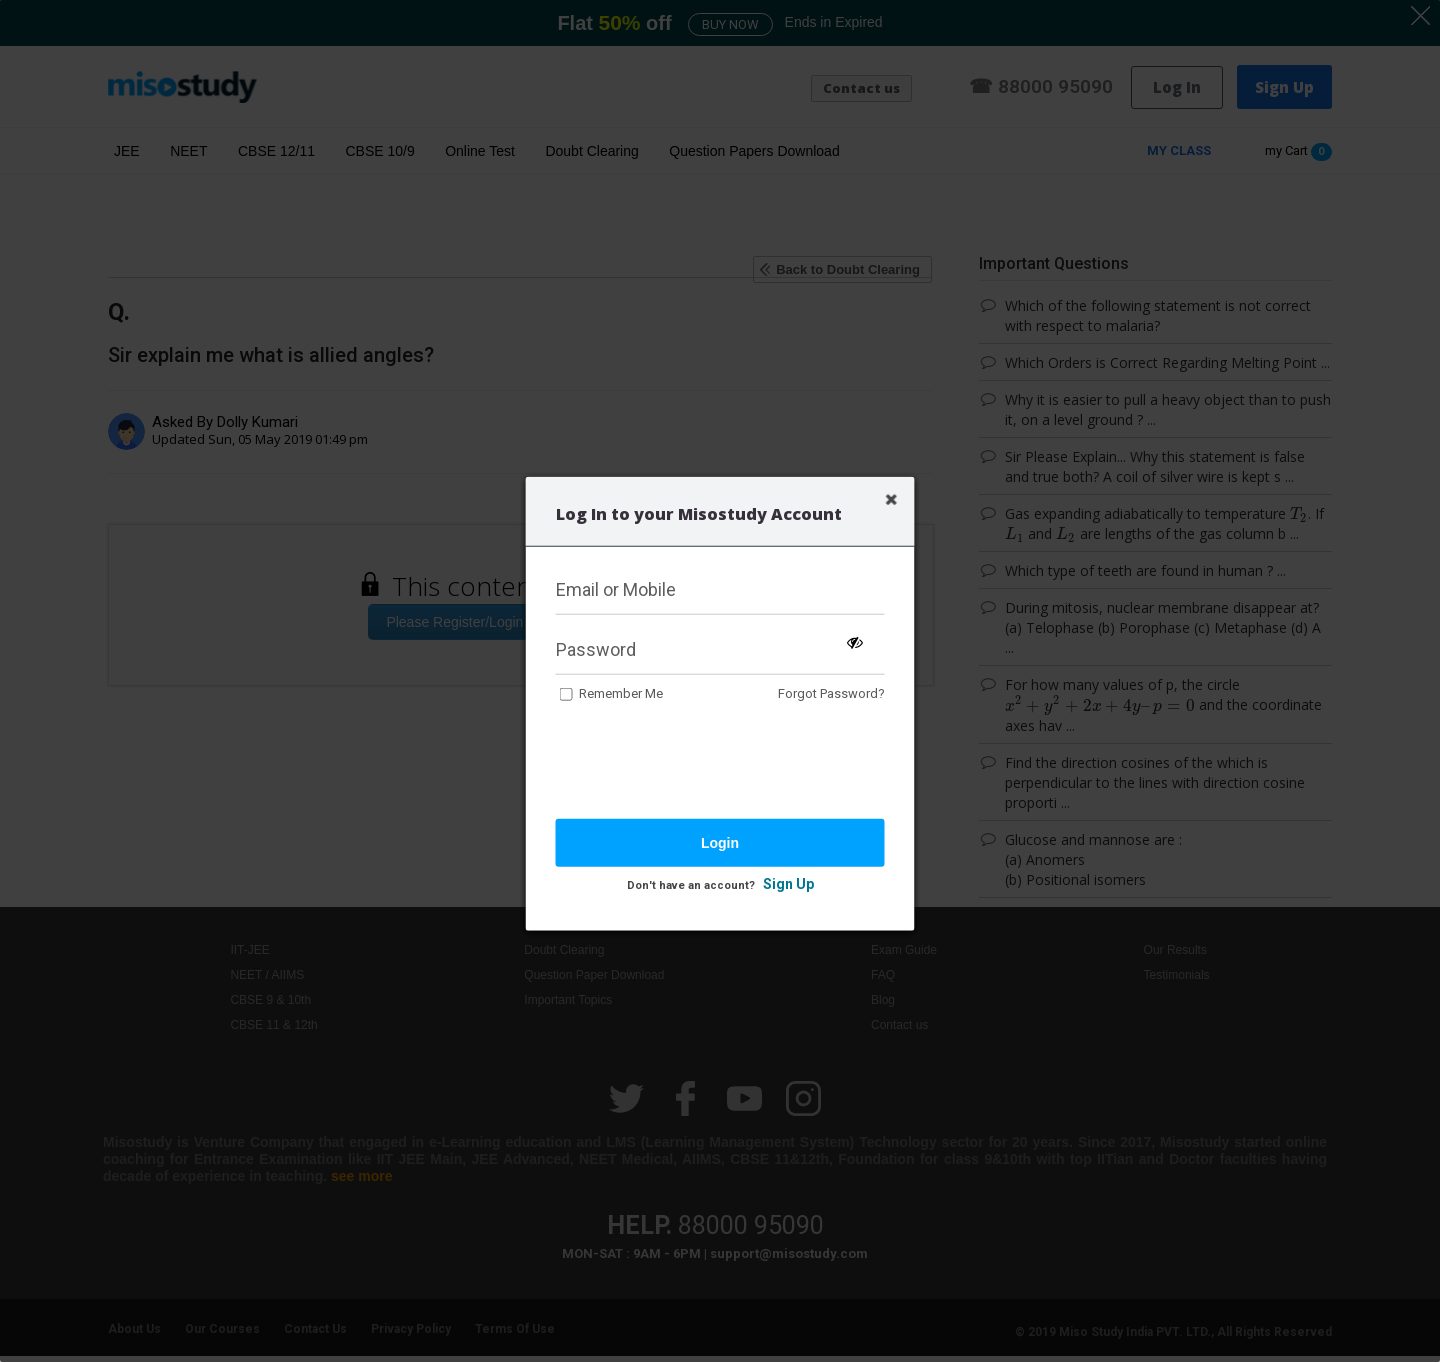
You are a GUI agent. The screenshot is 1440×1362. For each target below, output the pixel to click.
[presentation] (708, 763)
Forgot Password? (831, 693)
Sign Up (788, 884)
